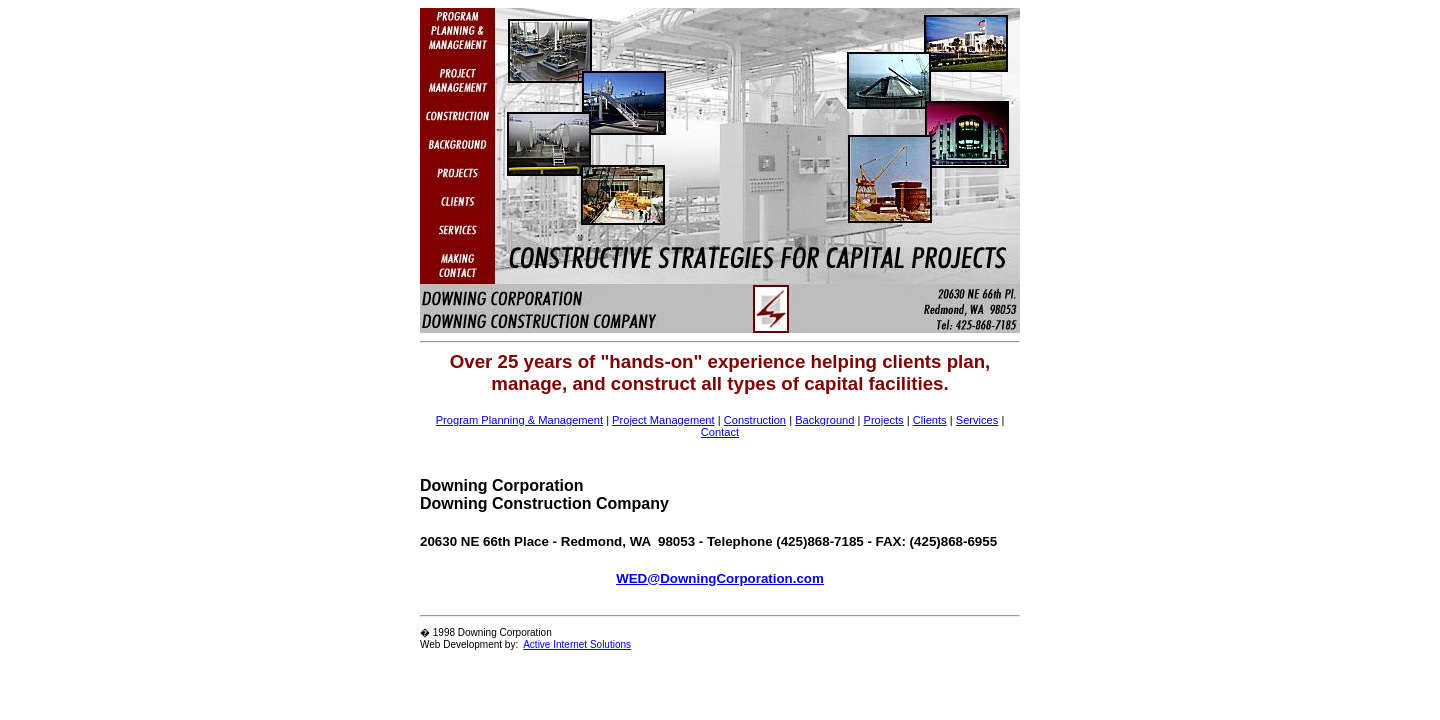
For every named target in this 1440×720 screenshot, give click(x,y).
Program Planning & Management (519, 420)
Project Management (663, 420)
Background (824, 420)
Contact (720, 432)
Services (977, 420)
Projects (883, 420)
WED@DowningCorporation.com (720, 578)
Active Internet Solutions (577, 644)
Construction (755, 420)
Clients (930, 420)
